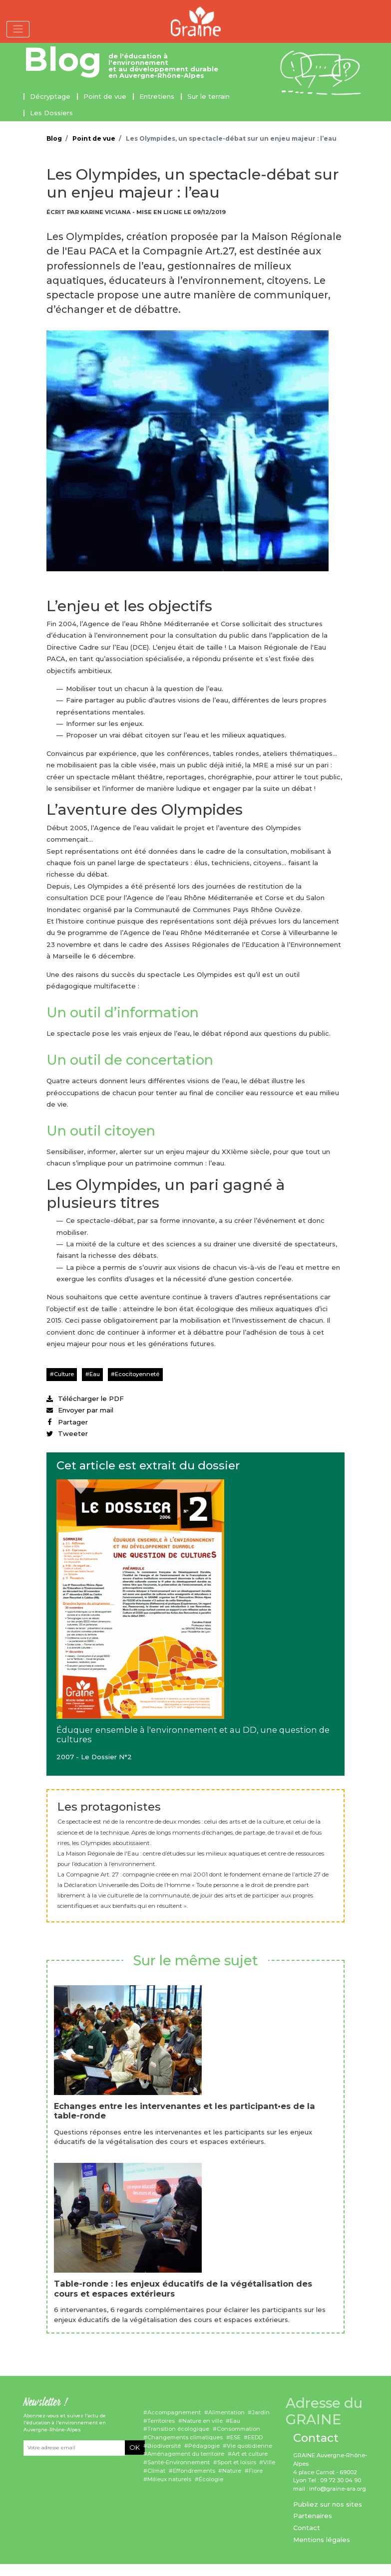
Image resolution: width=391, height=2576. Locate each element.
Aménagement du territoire (185, 2453)
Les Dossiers (51, 113)
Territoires (161, 2420)
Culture (64, 1374)
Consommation (238, 2428)
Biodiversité (164, 2445)
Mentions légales (321, 2540)
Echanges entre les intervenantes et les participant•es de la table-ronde (184, 2111)
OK (134, 2447)
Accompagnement (174, 2412)
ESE (235, 2437)
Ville (269, 2462)
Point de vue (104, 96)
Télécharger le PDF (85, 1399)
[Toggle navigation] (17, 29)
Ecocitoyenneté (137, 1374)
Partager (67, 1422)
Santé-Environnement (178, 2462)
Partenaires (312, 2516)
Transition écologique (178, 2428)
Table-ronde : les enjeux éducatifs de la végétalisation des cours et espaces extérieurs (183, 2289)
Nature (231, 2470)
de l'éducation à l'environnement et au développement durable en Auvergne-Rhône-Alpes (163, 65)
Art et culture (250, 2453)
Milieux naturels (169, 2479)
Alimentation (226, 2412)
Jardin (261, 2412)
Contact (306, 2528)
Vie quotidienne (249, 2445)
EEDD (255, 2437)
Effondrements (194, 2470)
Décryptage (50, 96)
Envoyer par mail (79, 1410)
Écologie (211, 2479)
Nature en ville (202, 2420)
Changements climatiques (185, 2437)
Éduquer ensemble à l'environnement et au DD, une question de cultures (193, 1735)
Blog (62, 59)
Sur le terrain (208, 96)
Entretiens (156, 96)
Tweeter (67, 1433)
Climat (156, 2470)
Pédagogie (204, 2445)
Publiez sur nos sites (327, 2504)
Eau (94, 1374)
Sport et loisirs (236, 2462)
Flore (256, 2470)
